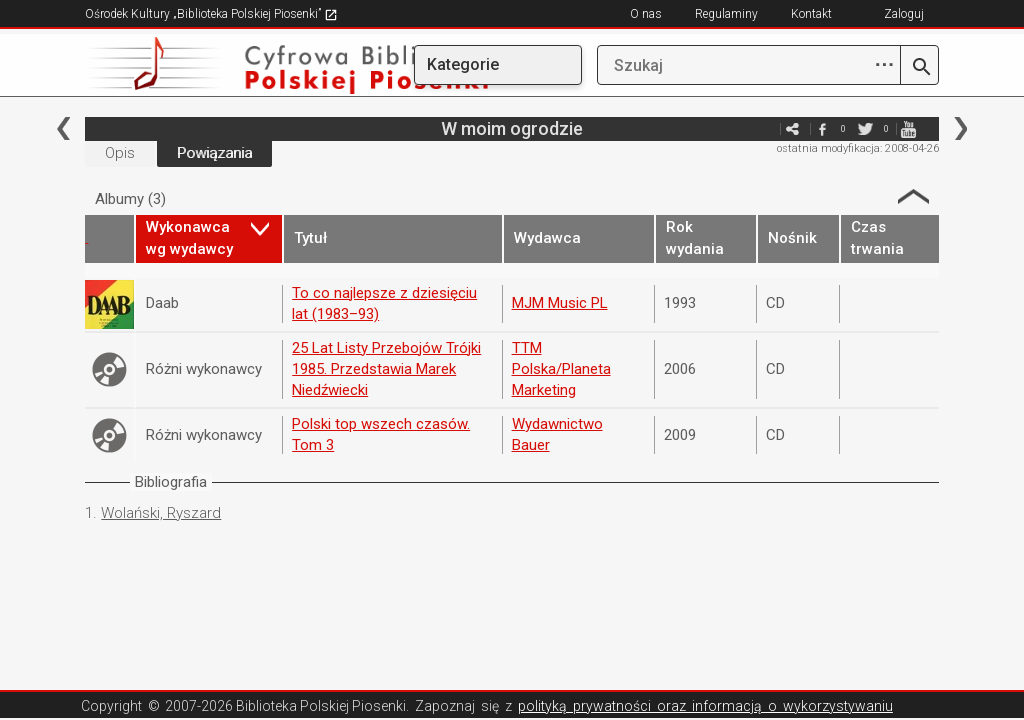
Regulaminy (726, 14)
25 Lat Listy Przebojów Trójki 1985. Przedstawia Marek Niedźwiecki (386, 369)
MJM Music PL (560, 303)
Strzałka (913, 196)
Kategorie (463, 64)
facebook (823, 128)
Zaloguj (904, 14)
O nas (646, 14)
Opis (120, 153)
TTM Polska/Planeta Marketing (561, 369)
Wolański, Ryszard (161, 513)
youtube (909, 128)
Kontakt (811, 14)
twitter (866, 128)
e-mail (763, 128)
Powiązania (214, 153)
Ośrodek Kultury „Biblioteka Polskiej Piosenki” (211, 14)
